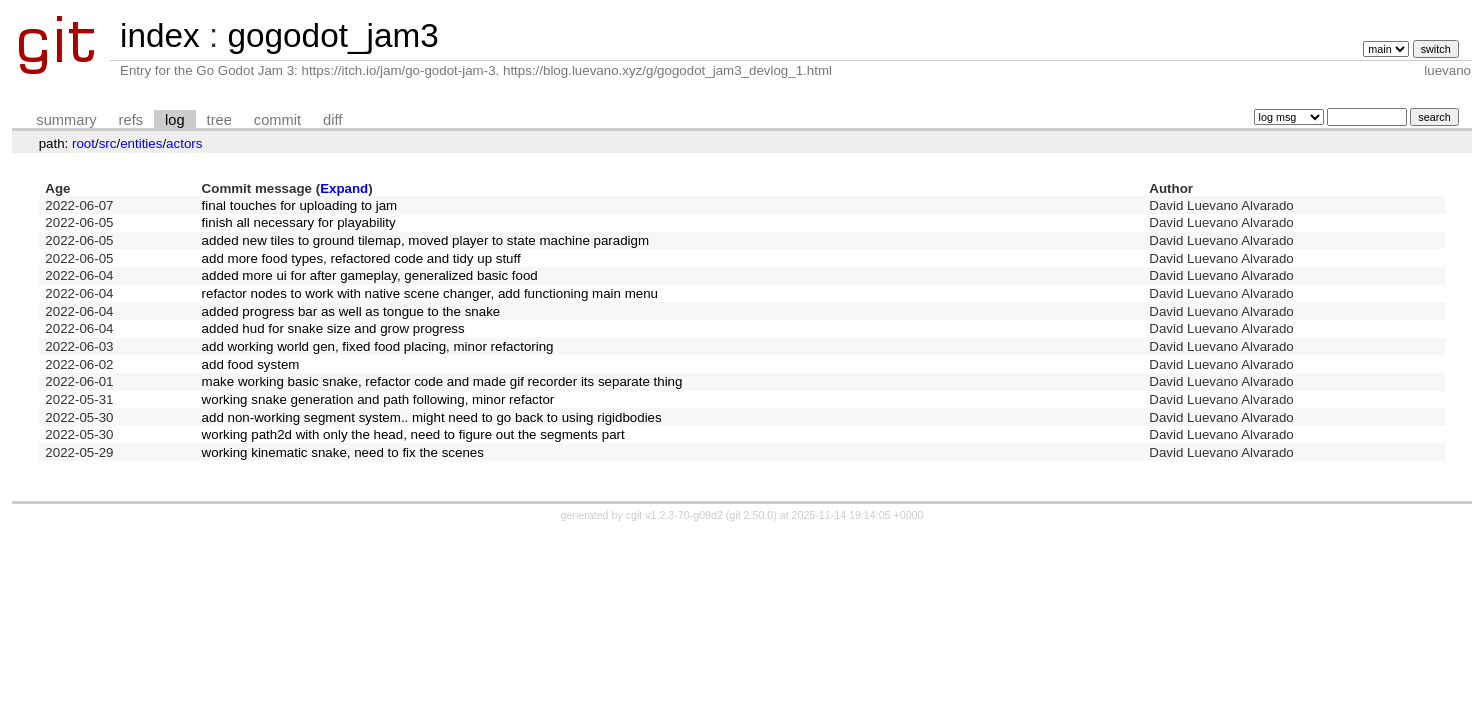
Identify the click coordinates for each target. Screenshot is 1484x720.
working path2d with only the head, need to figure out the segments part (413, 434)
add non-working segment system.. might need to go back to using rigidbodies (432, 417)
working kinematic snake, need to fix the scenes (343, 452)
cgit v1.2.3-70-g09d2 (674, 515)
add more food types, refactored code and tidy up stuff (361, 258)
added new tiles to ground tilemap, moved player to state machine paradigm (426, 240)
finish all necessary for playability (299, 222)
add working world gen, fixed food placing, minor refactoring (378, 346)
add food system (251, 364)
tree (219, 120)
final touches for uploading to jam (300, 205)
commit (277, 120)
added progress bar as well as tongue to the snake (351, 311)
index (160, 35)
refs (131, 120)
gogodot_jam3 (332, 35)
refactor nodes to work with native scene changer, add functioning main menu (430, 293)
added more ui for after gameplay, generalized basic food (370, 275)
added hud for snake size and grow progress (333, 328)
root (83, 143)
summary (66, 120)
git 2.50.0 (751, 515)
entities (141, 143)
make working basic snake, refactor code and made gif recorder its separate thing (442, 381)
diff (332, 120)
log (175, 120)
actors (184, 143)
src (108, 143)
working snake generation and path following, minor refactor (378, 399)
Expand (344, 188)
